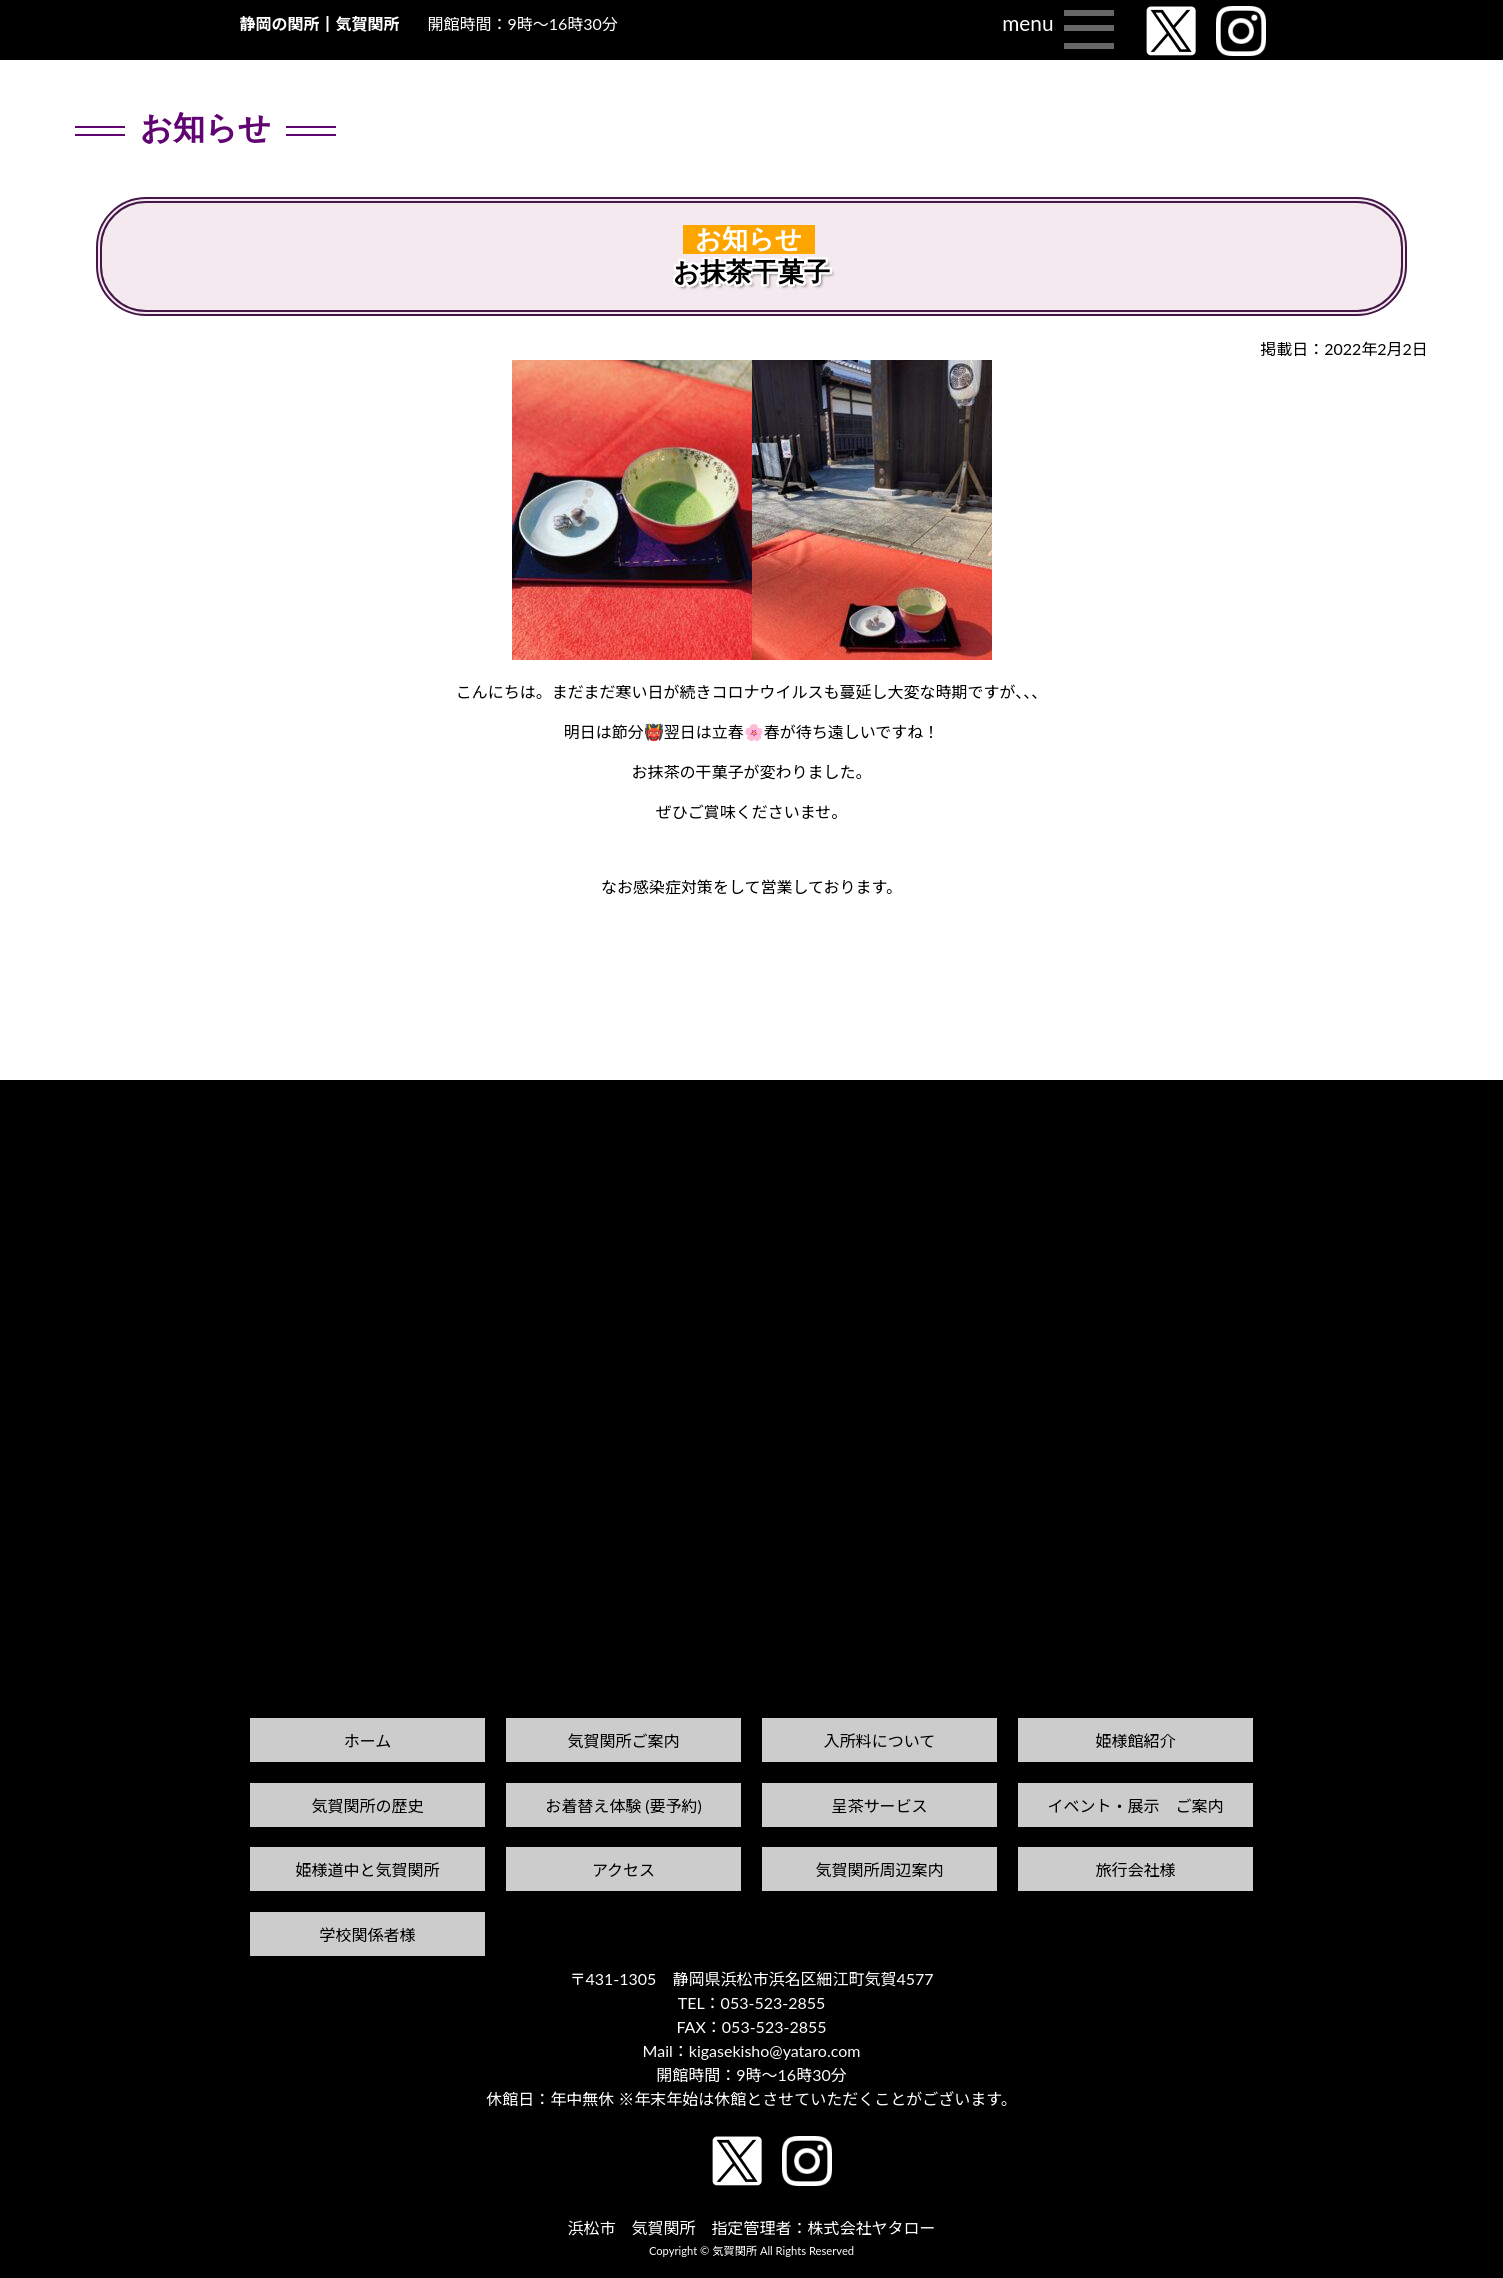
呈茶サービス (879, 1805)
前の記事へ (51, 1117)
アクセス (623, 1869)
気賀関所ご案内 (623, 1740)
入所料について (880, 1740)
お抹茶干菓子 (751, 272)
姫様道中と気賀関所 (367, 1869)
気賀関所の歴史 (367, 1805)
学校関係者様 (367, 1934)
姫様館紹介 (1135, 1740)
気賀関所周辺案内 (879, 1869)
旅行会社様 (1135, 1869)
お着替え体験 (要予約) (623, 1805)
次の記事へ (1452, 1098)
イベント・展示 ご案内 (1135, 1805)
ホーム (368, 1740)
